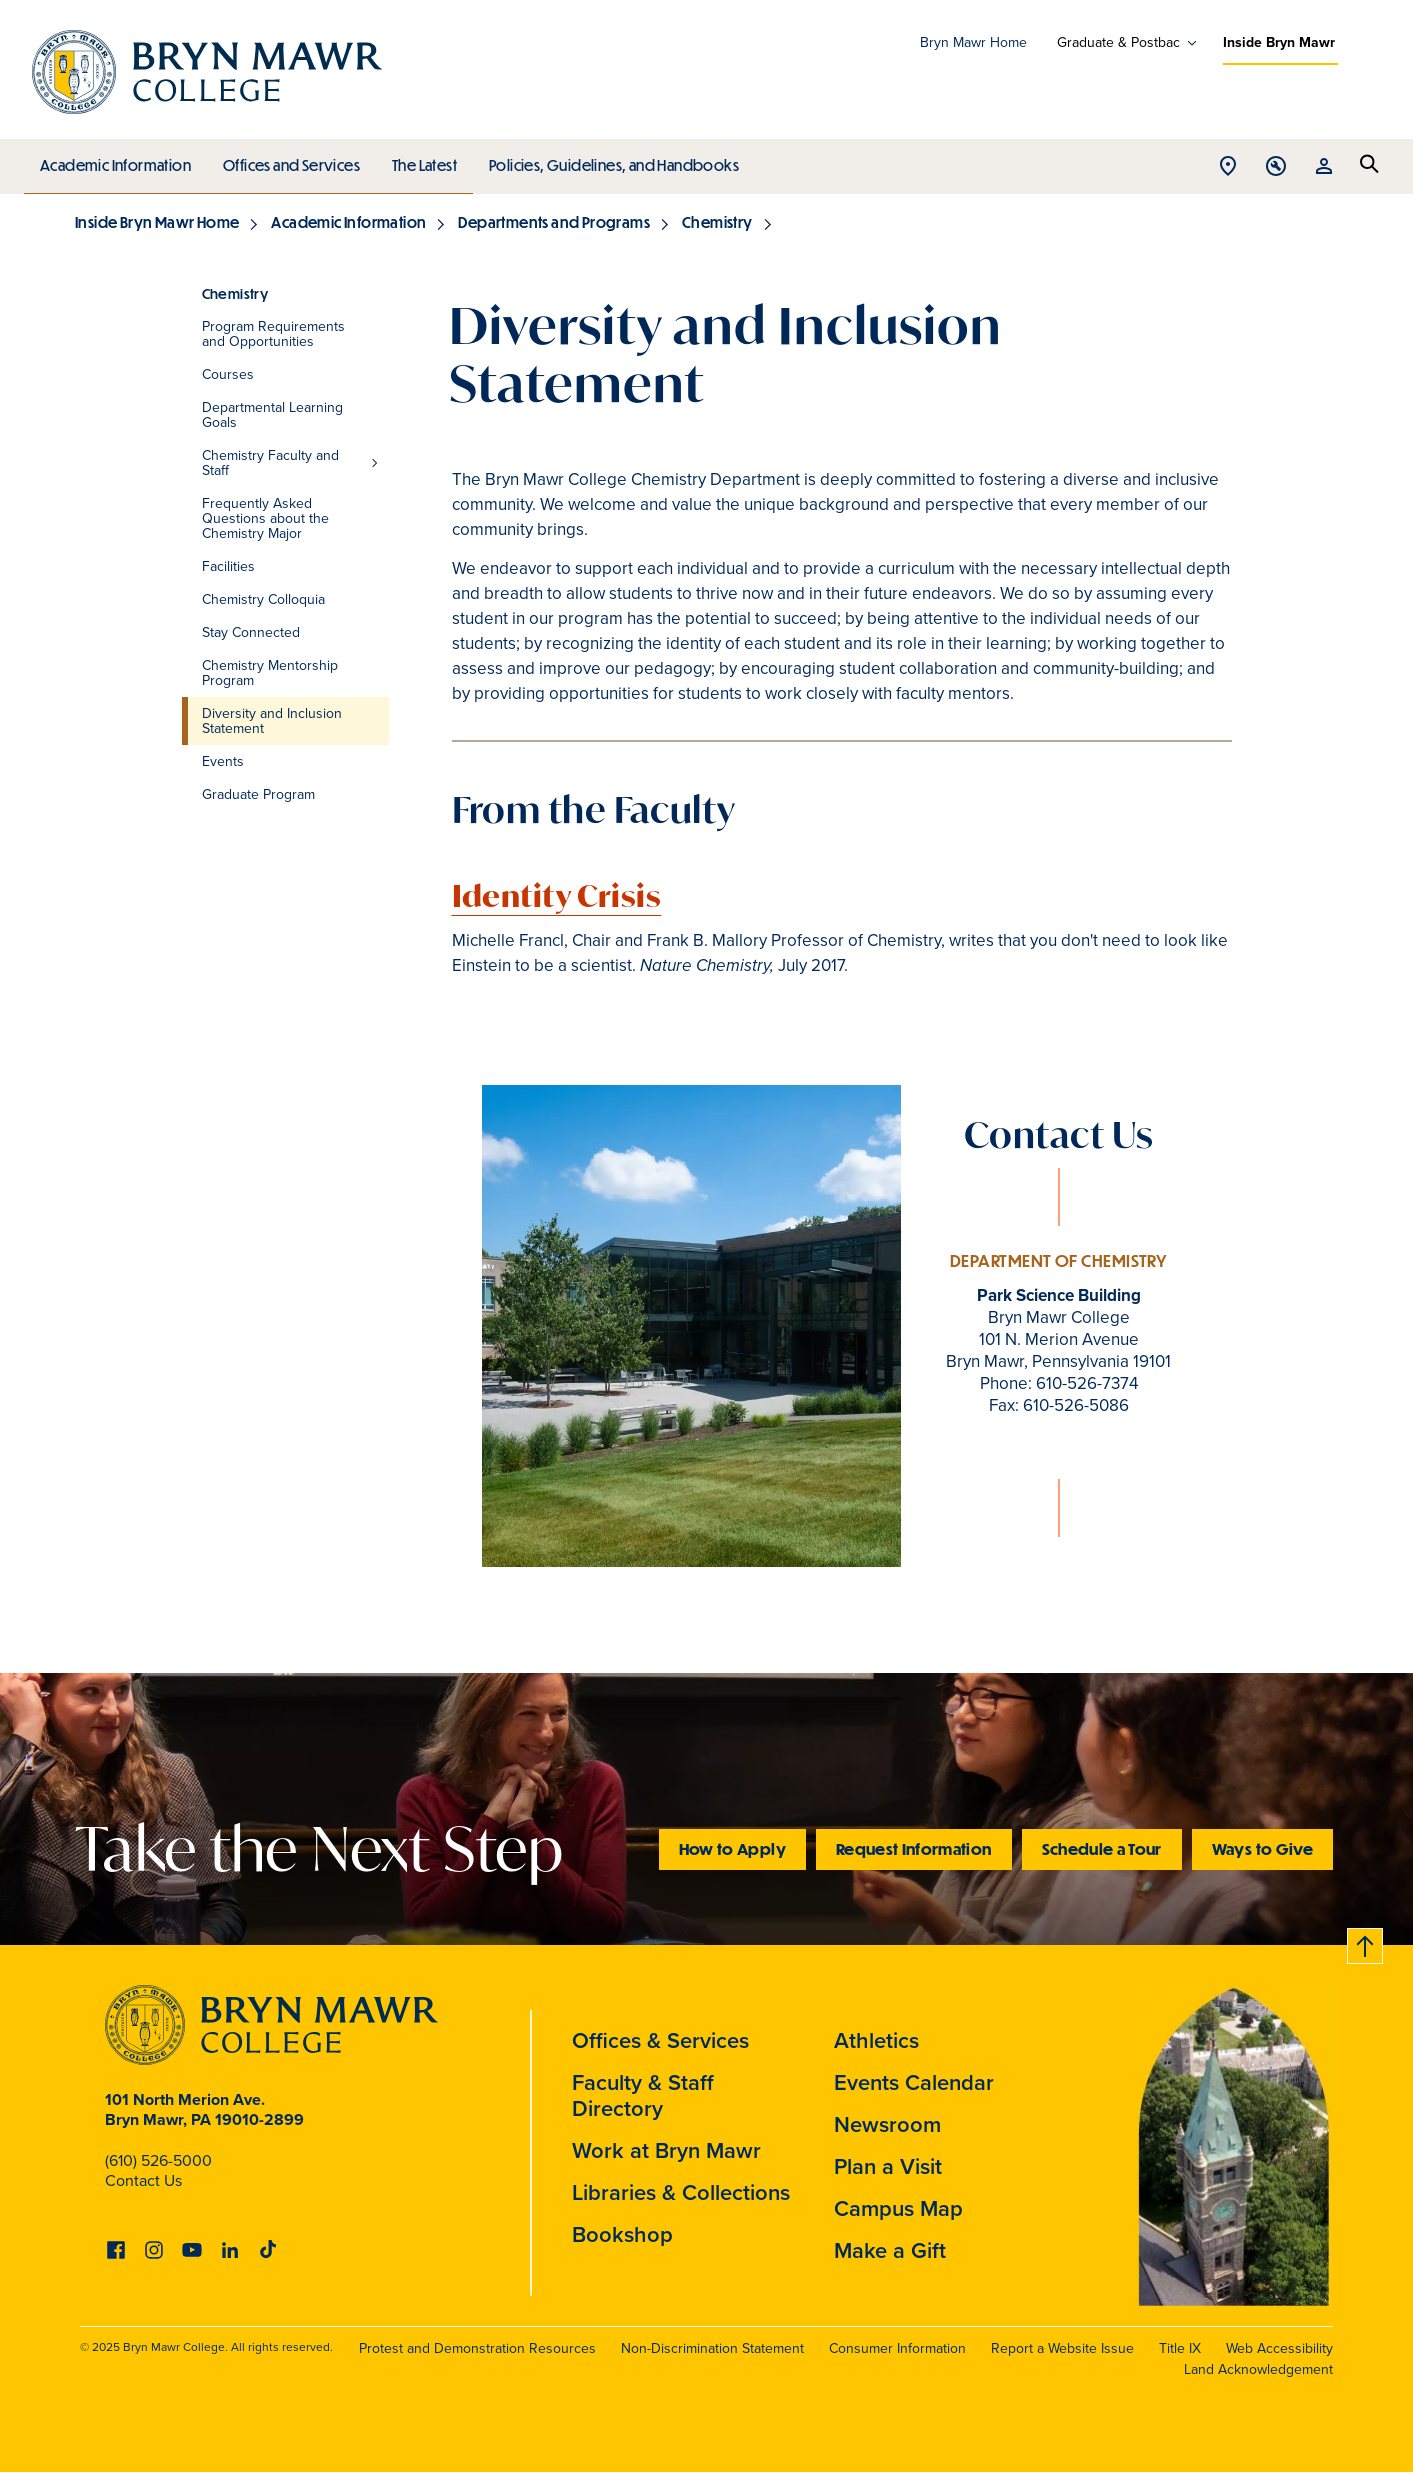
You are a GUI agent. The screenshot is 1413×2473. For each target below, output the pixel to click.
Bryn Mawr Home (973, 42)
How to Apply (732, 1848)
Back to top (1366, 1942)
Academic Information (114, 160)
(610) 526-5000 (158, 2160)
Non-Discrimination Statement (712, 2348)
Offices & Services (660, 2040)
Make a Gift (890, 2250)
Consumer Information (897, 2348)
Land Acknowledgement (1258, 2369)
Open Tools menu (1276, 167)
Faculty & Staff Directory (643, 2095)
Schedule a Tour (1102, 1848)
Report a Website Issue (1062, 2348)
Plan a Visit (888, 2166)
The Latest (419, 160)
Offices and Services (288, 160)
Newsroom (887, 2124)
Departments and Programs (554, 222)
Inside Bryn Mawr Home (157, 222)
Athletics (876, 2040)
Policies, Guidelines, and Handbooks (607, 160)
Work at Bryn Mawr (666, 2150)
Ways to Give (1262, 1848)
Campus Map (898, 2208)
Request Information (914, 1848)
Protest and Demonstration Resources (477, 2348)
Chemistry (717, 222)
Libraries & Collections (681, 2192)
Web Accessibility (1279, 2348)
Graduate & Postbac (1118, 43)
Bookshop (622, 2234)
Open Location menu (1228, 167)
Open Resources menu (1324, 167)
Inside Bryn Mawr (1279, 42)
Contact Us (143, 2180)
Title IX (1180, 2348)
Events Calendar (914, 2082)
